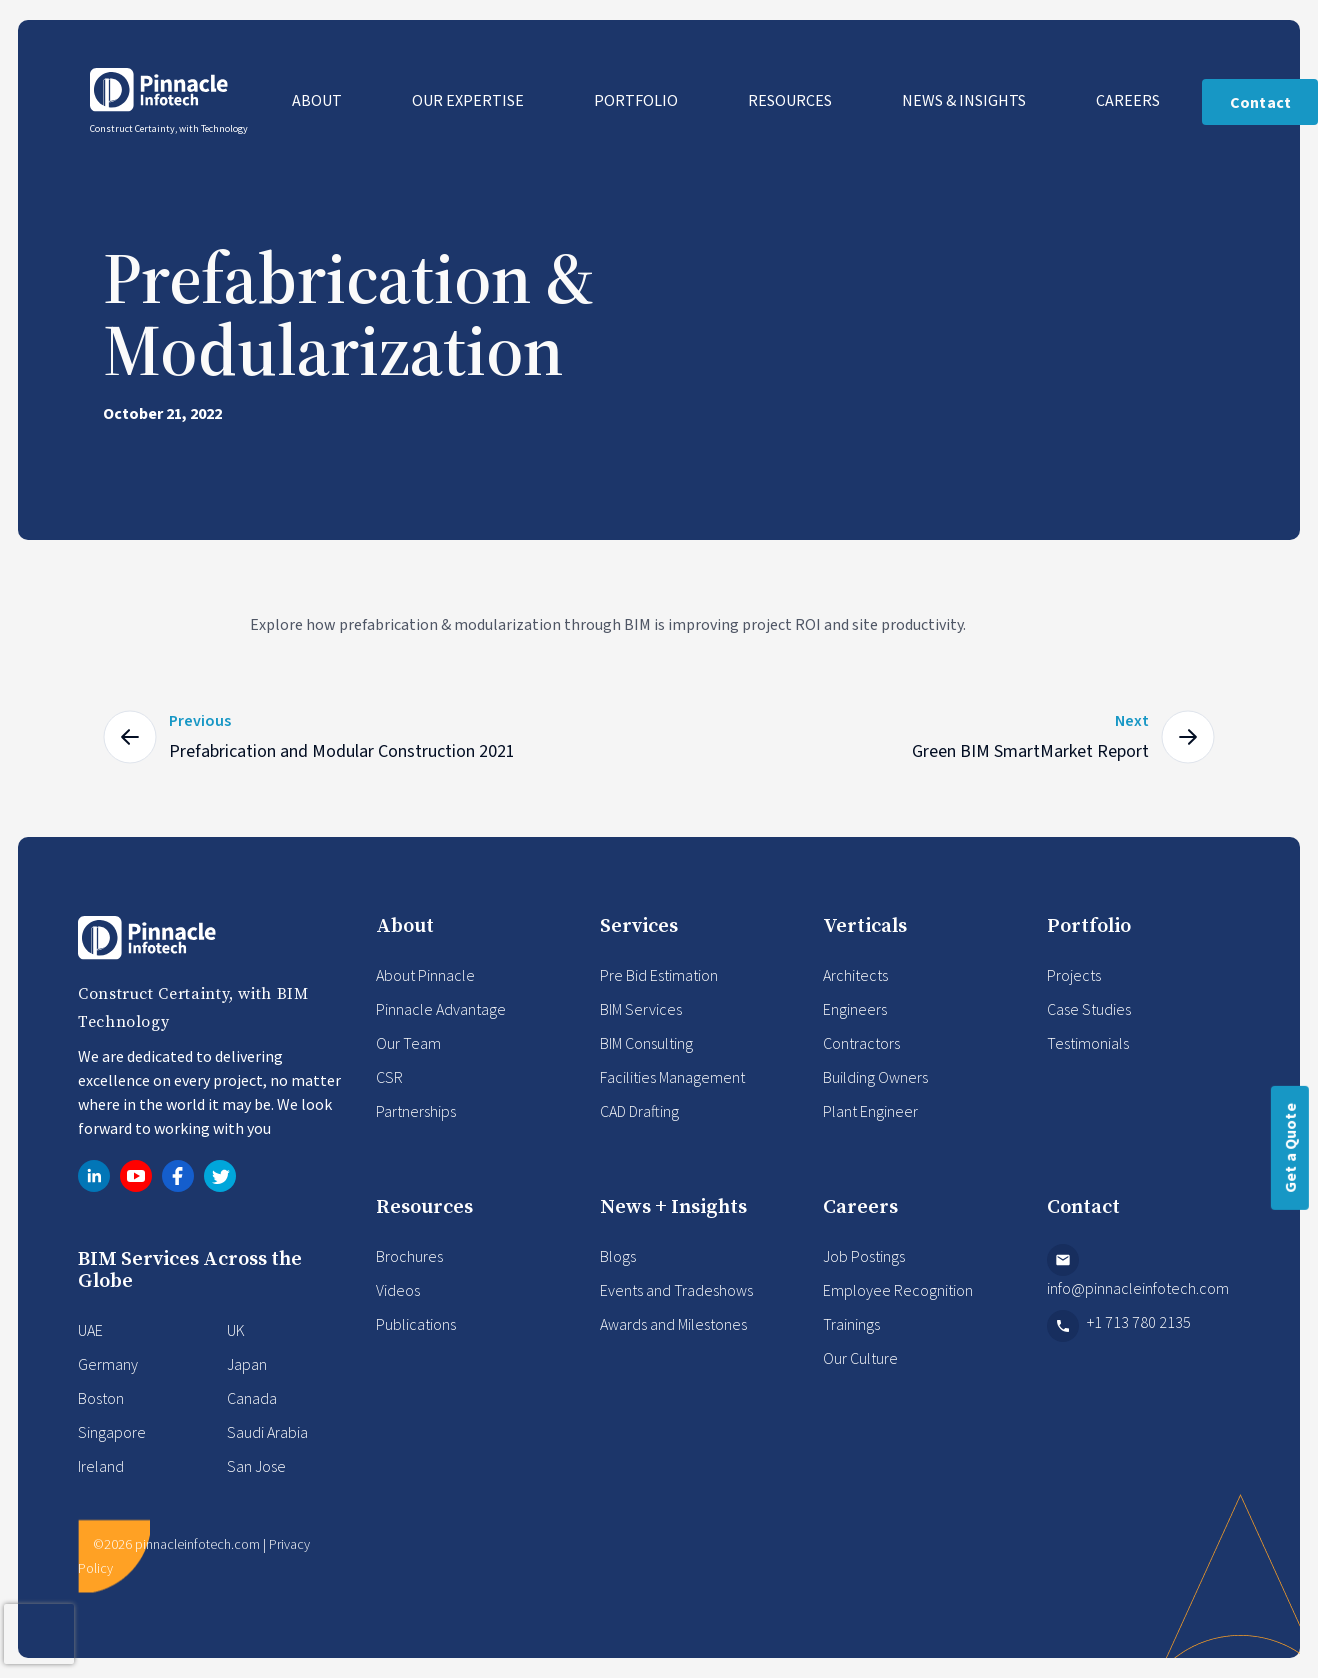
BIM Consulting (646, 1043)
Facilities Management (672, 1077)
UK (236, 1330)
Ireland (101, 1466)
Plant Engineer (870, 1111)
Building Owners (875, 1077)
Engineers (855, 1009)
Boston (101, 1398)
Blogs (618, 1256)
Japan (247, 1364)
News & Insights (965, 100)
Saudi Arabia (267, 1432)
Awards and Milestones (673, 1324)
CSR (389, 1077)
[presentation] (39, 1634)
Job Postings (864, 1256)
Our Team (408, 1043)
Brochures (409, 1256)
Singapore (112, 1432)
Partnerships (416, 1111)
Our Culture (860, 1358)
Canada (252, 1398)
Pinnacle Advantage (441, 1009)
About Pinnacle (425, 975)
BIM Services (641, 1009)
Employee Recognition (898, 1290)
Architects (855, 975)
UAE (90, 1330)
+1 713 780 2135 (1119, 1326)
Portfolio (637, 100)
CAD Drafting (639, 1111)
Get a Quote (1290, 1148)
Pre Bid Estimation (659, 975)
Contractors (861, 1043)
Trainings (851, 1324)
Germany (108, 1364)
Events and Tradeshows (676, 1290)
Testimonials (1088, 1043)
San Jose (256, 1466)
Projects (1074, 975)
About (318, 100)
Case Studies (1089, 1009)
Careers (1129, 100)
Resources (791, 100)
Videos (398, 1290)
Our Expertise (469, 100)
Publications (416, 1324)
